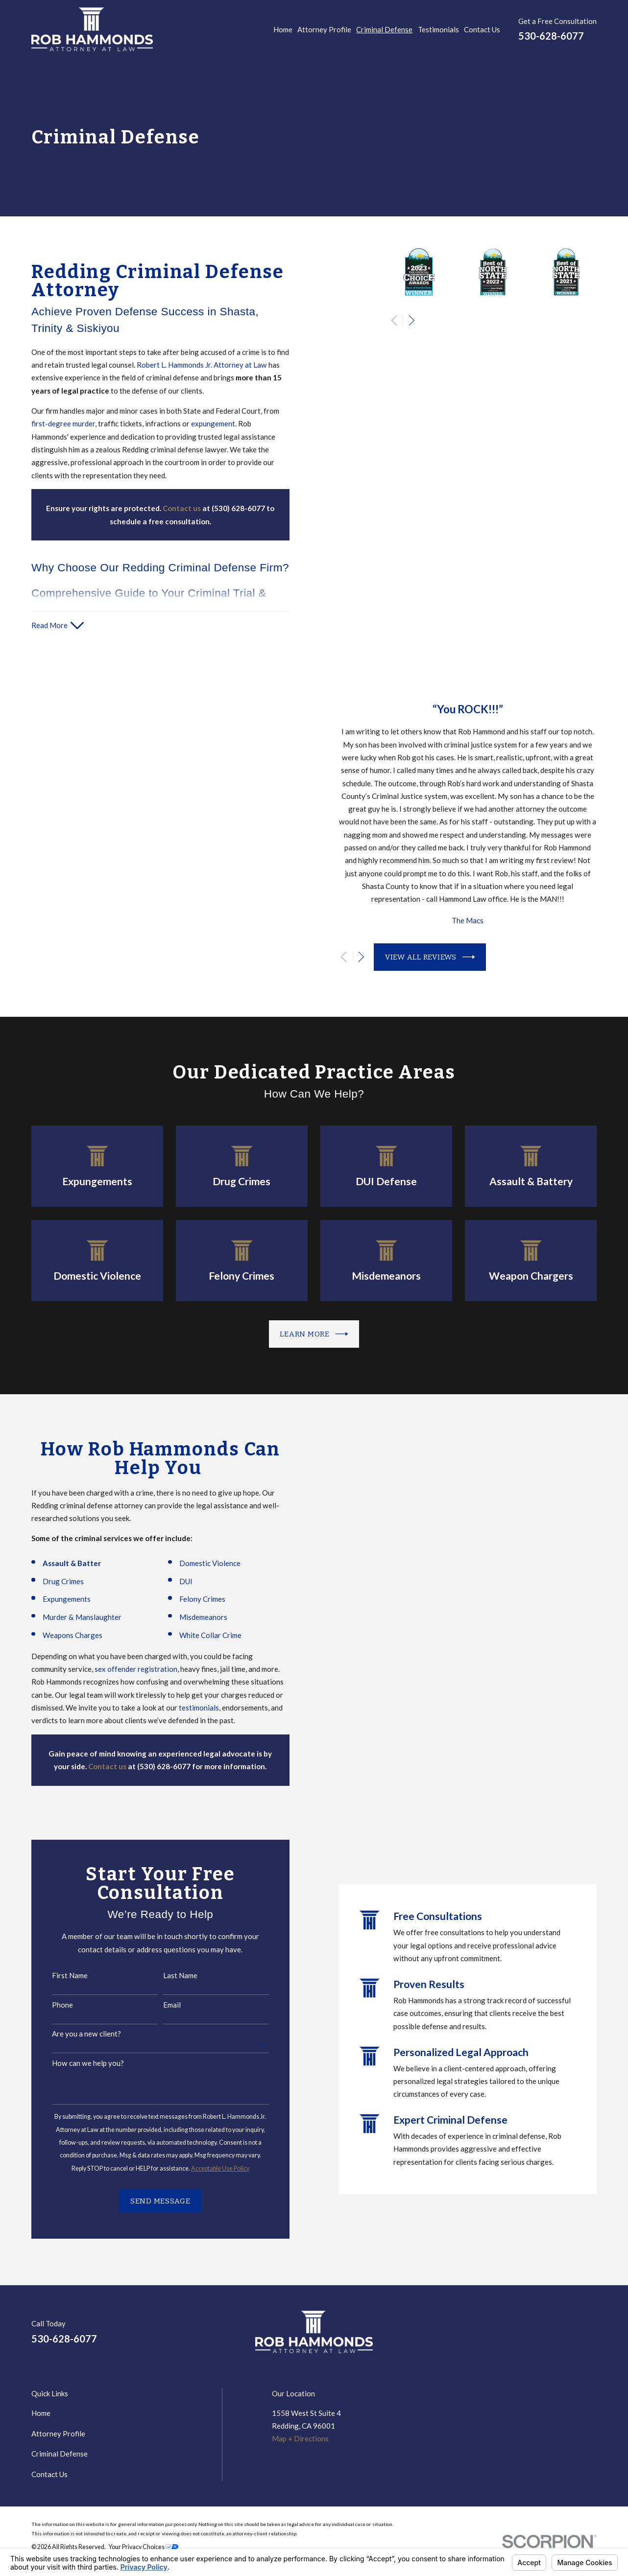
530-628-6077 (551, 36)
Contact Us (49, 2474)
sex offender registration (123, 1668)
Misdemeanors (190, 1617)
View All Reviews (443, 957)
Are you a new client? (73, 2033)
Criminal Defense (59, 2453)
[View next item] (412, 320)
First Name (57, 1975)
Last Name (167, 1975)
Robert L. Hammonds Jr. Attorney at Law (202, 364)
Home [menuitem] (282, 29)
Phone (49, 2004)
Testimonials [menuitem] (438, 29)
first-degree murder (63, 423)
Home (40, 2413)
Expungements (53, 1598)
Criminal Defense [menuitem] (384, 29)
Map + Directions (300, 2438)
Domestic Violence (196, 1563)
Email (159, 2004)
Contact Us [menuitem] (482, 29)
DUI (172, 1581)
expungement (213, 423)
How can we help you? (75, 2063)
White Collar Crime (197, 1635)
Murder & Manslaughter (68, 1617)
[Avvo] (591, 2336)
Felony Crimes (189, 1598)
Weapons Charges (59, 1635)
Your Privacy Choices (143, 2547)
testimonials (186, 1707)
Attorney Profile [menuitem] (324, 29)
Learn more (314, 1334)
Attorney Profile (58, 2433)
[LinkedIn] (544, 2336)
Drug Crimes (50, 1581)
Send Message (147, 2201)
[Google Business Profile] (568, 2336)
